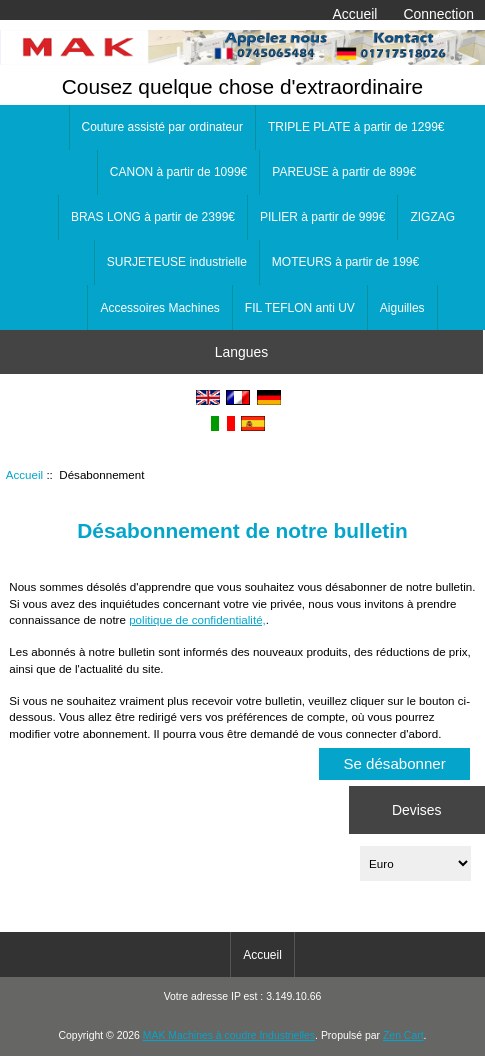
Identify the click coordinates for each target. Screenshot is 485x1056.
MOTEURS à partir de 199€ (345, 262)
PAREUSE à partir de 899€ (344, 172)
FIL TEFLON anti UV (300, 308)
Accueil (355, 14)
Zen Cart (403, 1035)
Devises (416, 809)
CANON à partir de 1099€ (178, 172)
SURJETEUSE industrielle (177, 262)
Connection (439, 14)
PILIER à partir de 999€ (322, 217)
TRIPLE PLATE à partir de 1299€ (356, 127)
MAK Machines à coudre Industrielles (229, 1035)
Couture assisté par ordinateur (162, 127)
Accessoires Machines (159, 308)
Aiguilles (402, 308)
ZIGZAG (432, 217)
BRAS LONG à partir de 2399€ (153, 217)
